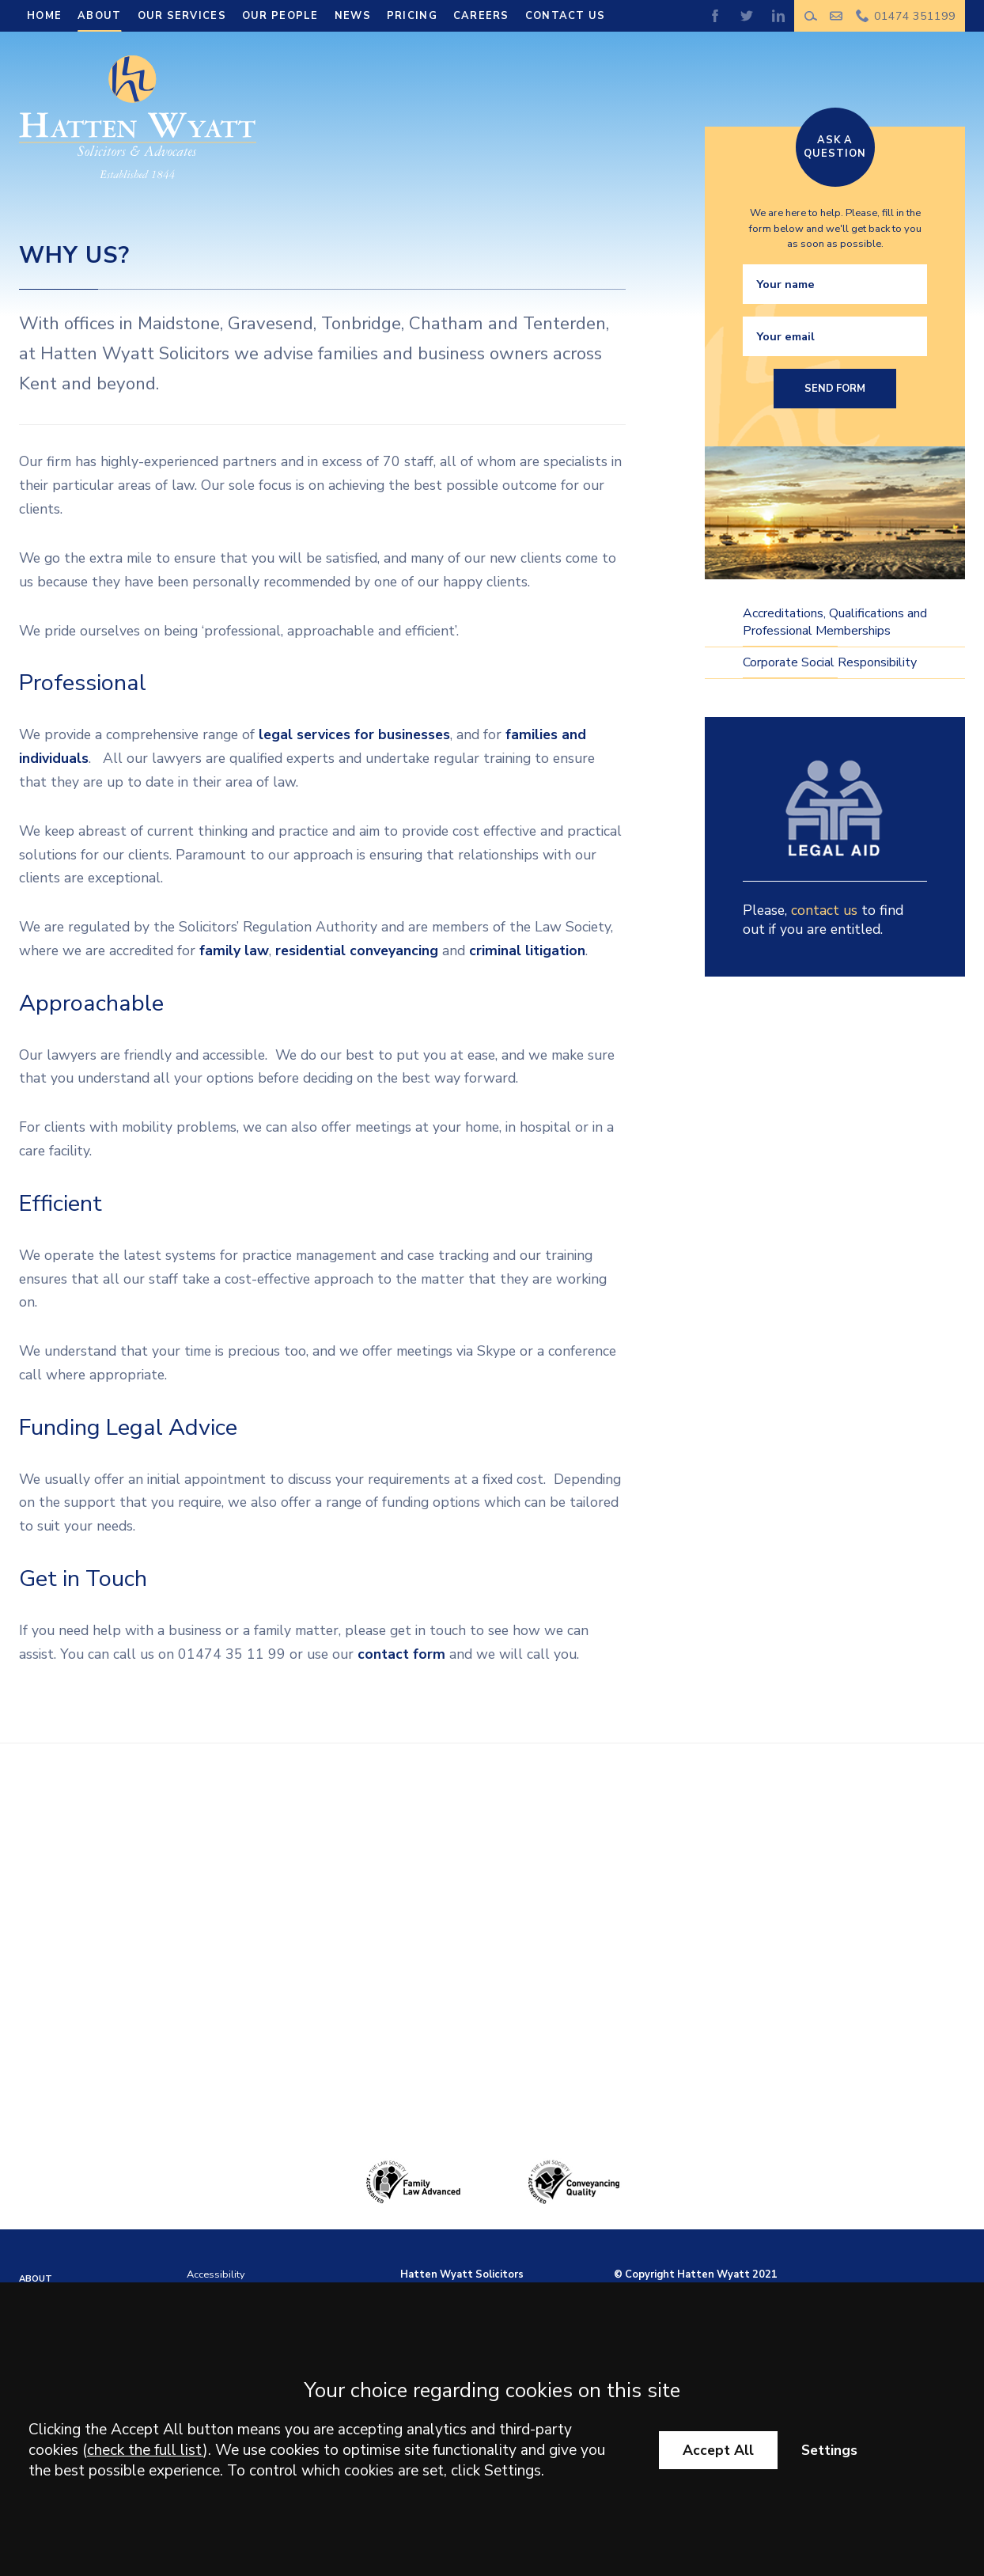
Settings (829, 2450)
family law (234, 950)
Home (44, 16)
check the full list (145, 2450)
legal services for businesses (354, 734)
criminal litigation (527, 950)
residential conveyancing (356, 950)
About (99, 16)
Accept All (718, 2450)
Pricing (412, 16)
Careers (481, 16)
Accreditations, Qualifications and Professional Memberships (835, 622)
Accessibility (216, 2274)
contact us (824, 910)
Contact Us (565, 16)
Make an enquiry (836, 16)
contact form (401, 1654)
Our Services (182, 16)
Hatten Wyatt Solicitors (462, 2274)
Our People (280, 16)
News (353, 16)
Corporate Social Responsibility (830, 662)
